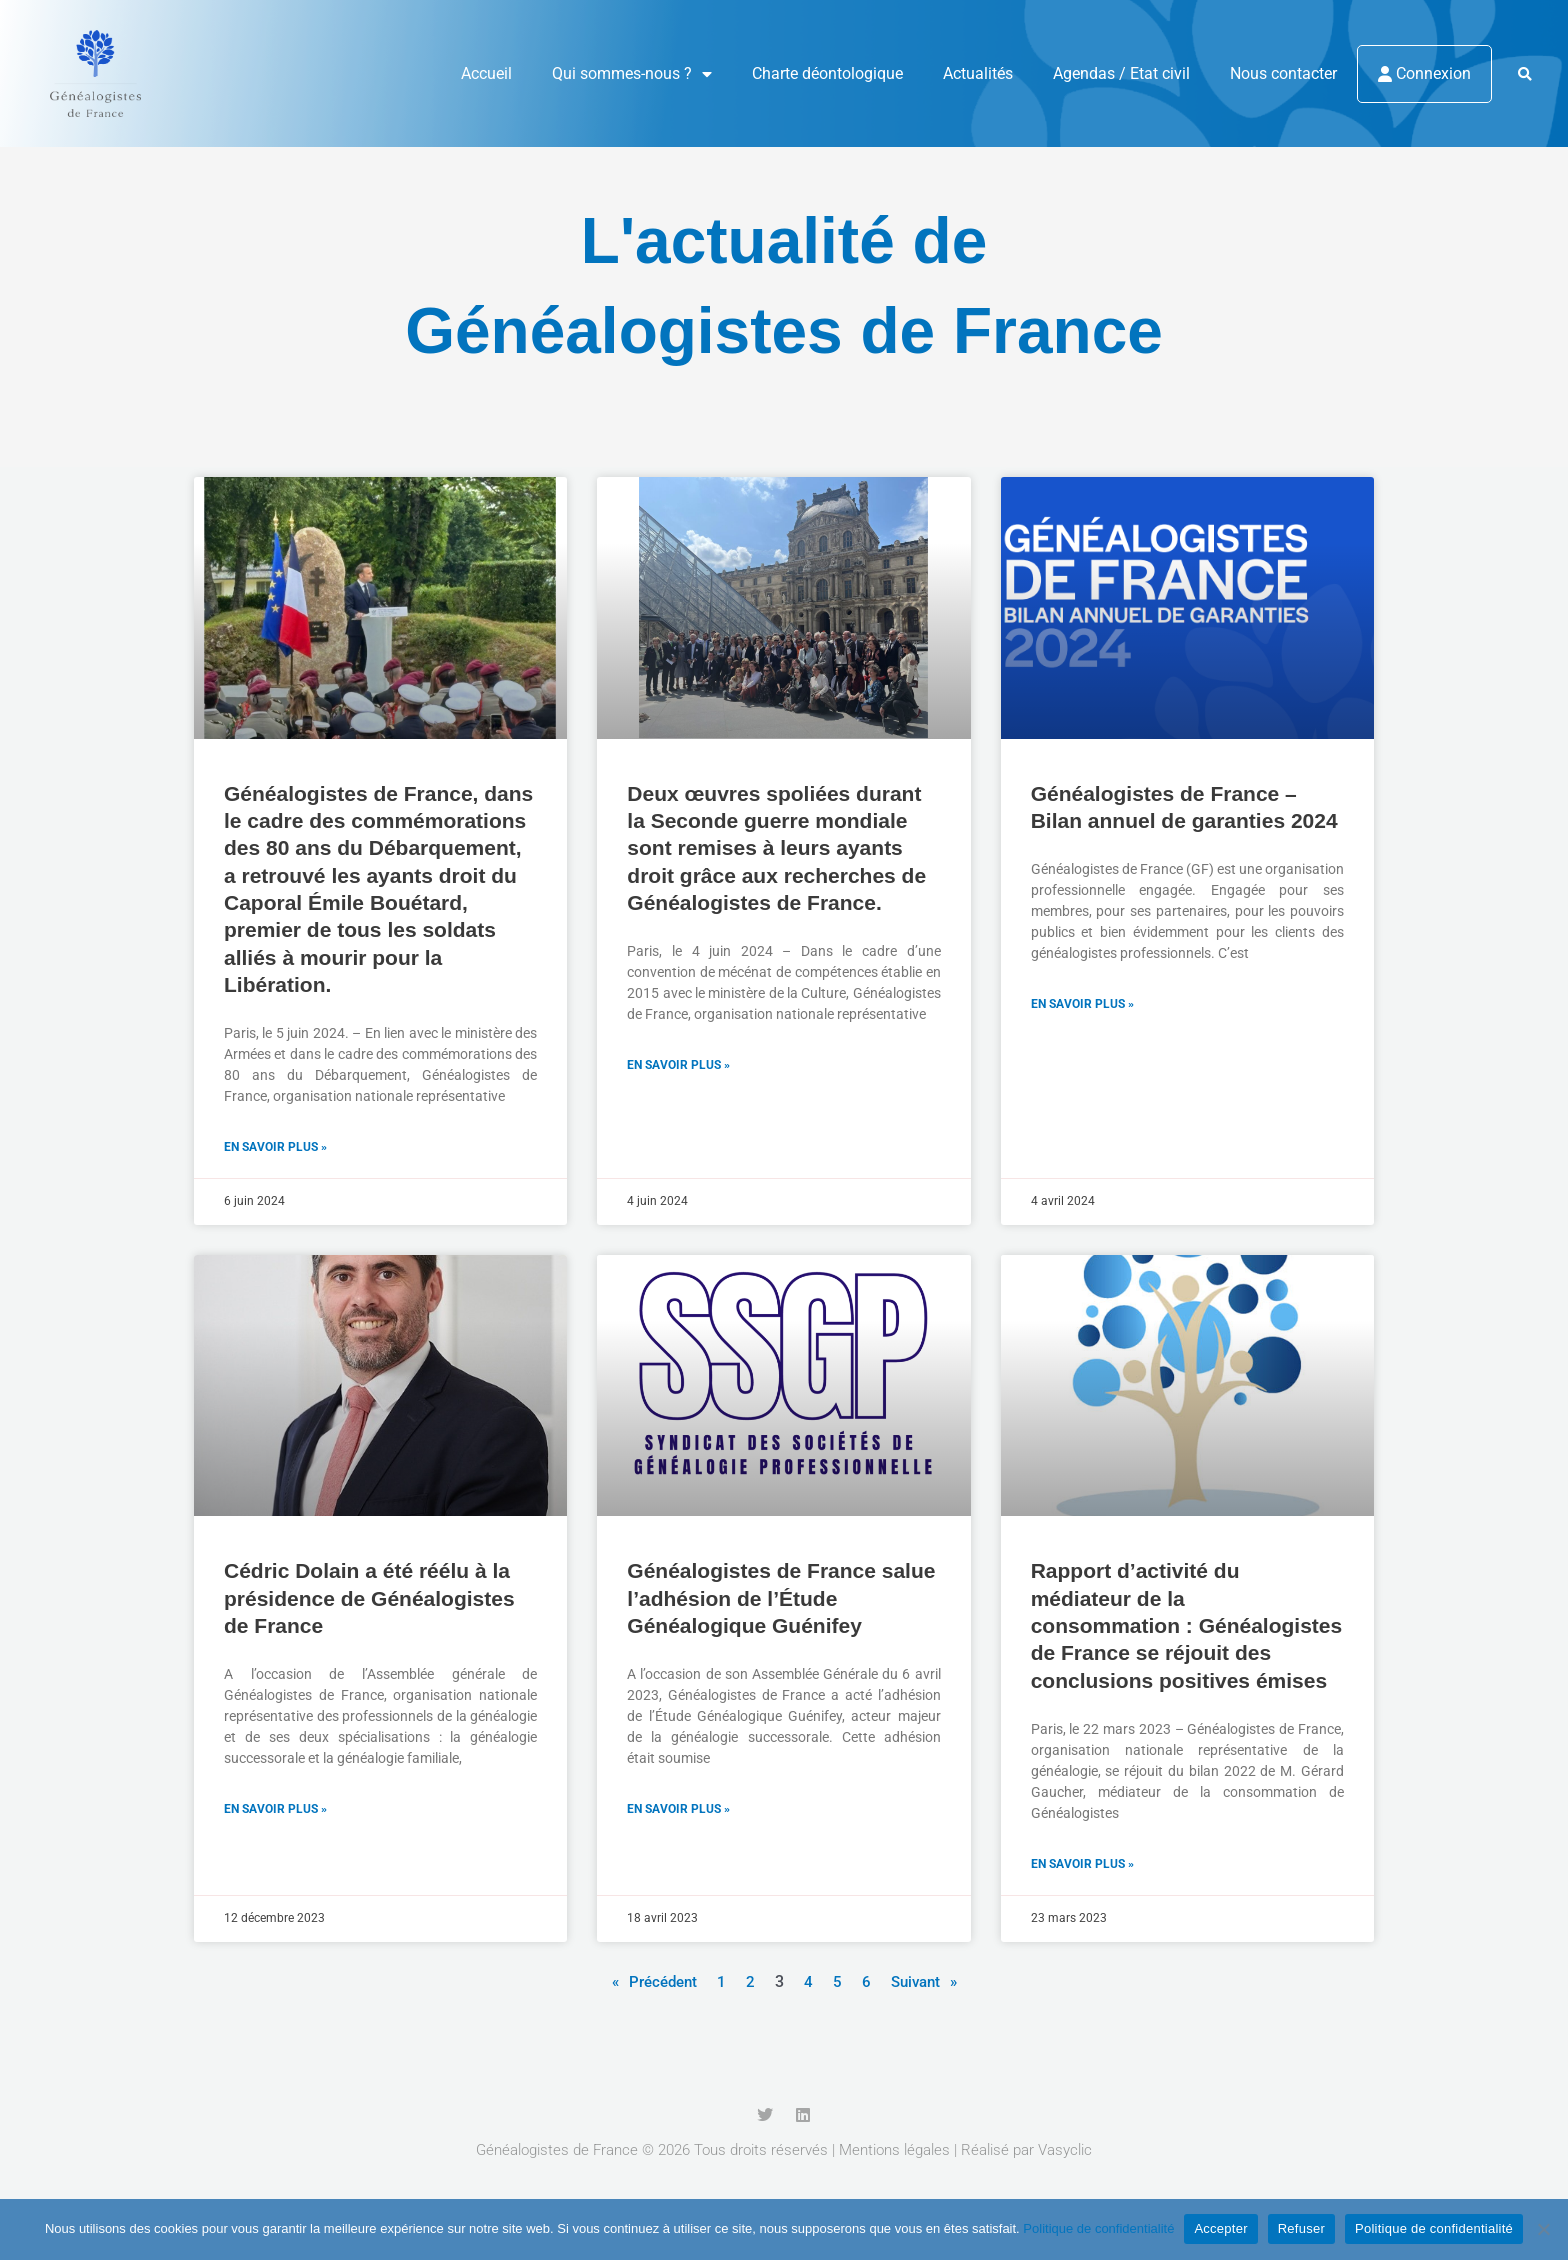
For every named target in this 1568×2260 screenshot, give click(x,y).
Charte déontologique (827, 73)
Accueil (486, 73)
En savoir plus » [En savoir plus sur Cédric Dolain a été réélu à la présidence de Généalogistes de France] (275, 1811)
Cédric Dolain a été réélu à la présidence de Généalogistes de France (369, 1599)
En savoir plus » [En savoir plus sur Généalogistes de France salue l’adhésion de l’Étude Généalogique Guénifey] (678, 1811)
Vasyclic (1065, 2152)
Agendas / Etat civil (1121, 73)
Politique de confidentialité (1098, 2228)
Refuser (1301, 2228)
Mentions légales (894, 2152)
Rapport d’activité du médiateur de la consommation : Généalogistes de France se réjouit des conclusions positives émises (1187, 1626)
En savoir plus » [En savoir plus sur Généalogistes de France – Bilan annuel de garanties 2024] (1082, 1005)
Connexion (1424, 73)
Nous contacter (1283, 73)
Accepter (1220, 2228)
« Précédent (651, 1983)
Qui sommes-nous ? (632, 74)
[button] (1524, 74)
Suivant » (927, 1983)
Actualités (978, 73)
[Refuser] (1543, 2229)
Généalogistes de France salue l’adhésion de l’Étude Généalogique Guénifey (781, 1599)
